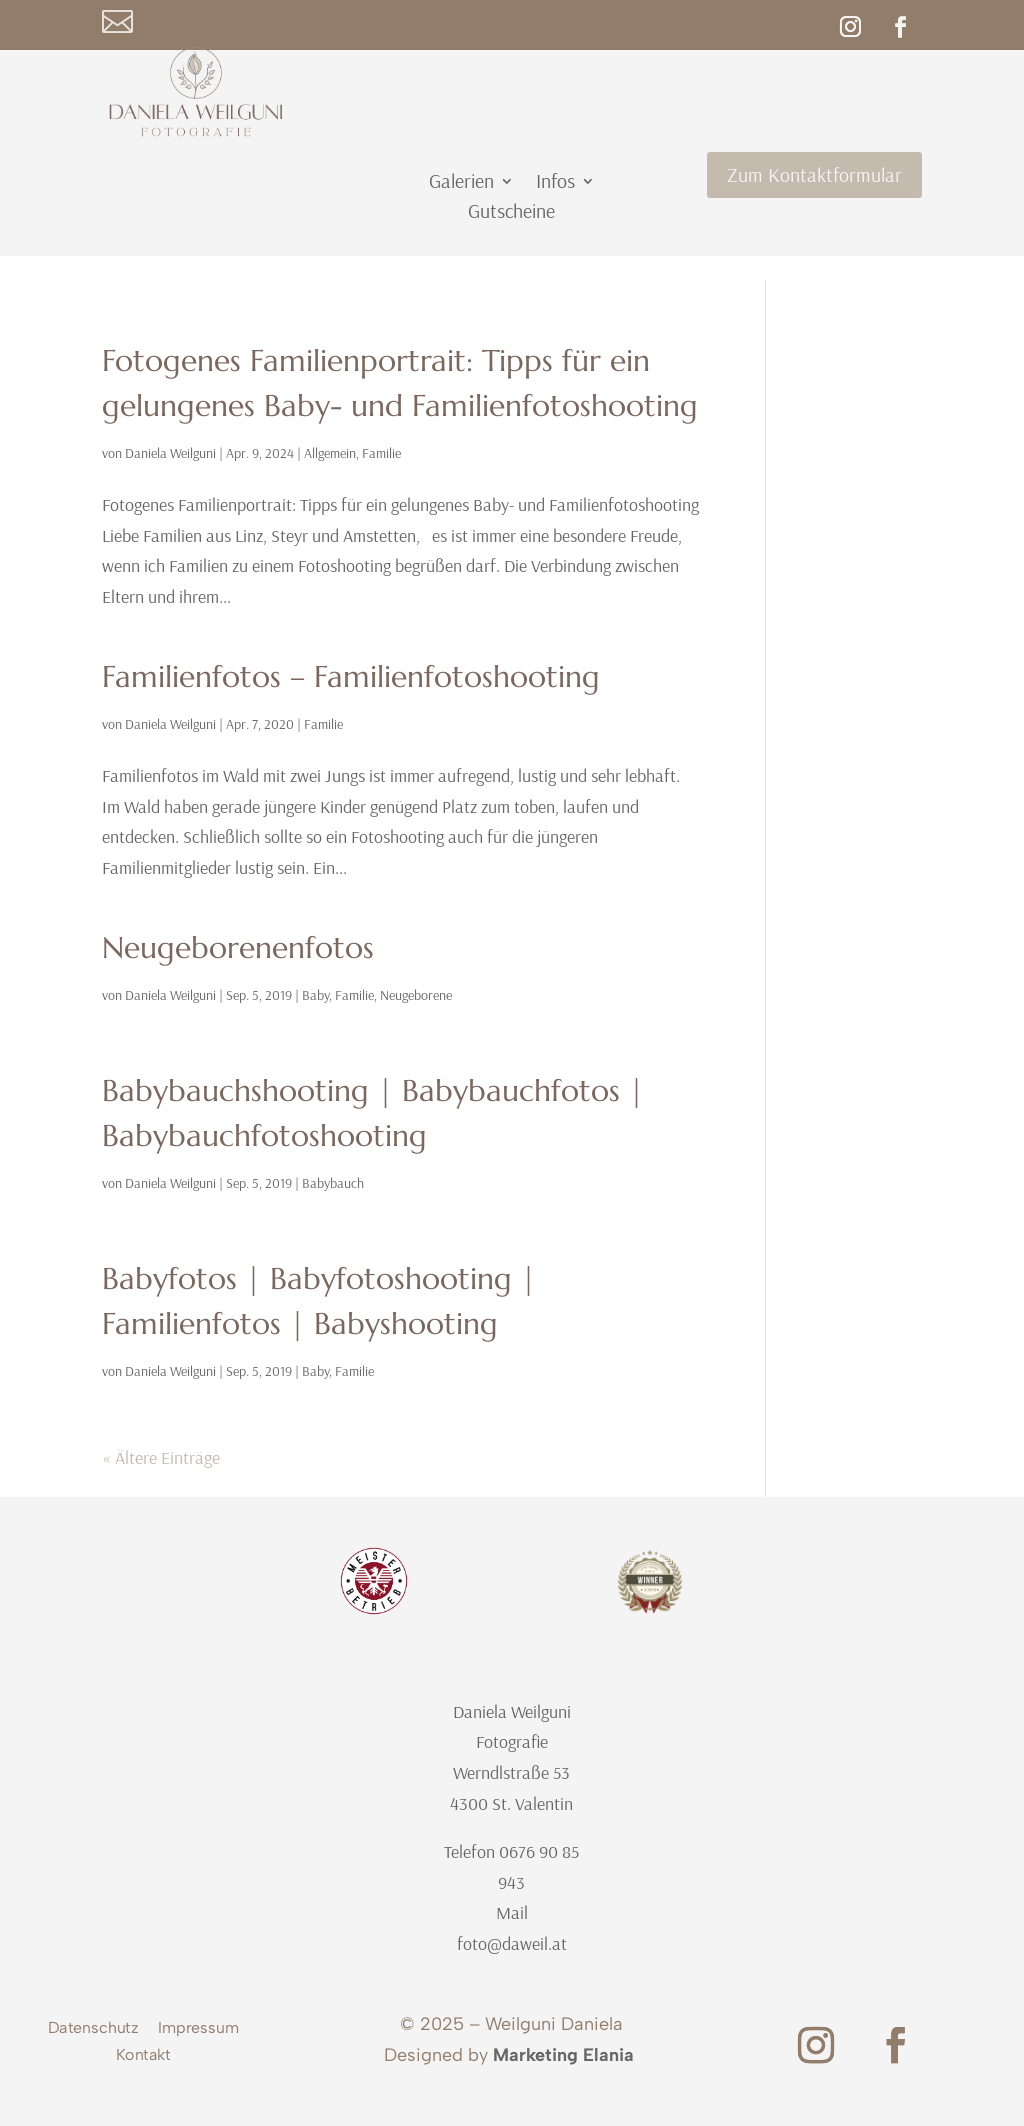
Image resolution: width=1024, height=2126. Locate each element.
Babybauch (333, 1183)
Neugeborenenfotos (238, 947)
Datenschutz (93, 2031)
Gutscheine (511, 213)
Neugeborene (416, 995)
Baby (315, 995)
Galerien (461, 183)
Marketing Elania (563, 2055)
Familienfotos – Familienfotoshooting (351, 676)
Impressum (198, 2031)
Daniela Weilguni (170, 453)
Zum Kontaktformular (814, 174)
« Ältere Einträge (161, 1457)
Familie (381, 453)
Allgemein (330, 453)
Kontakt (143, 2057)
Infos (555, 183)
